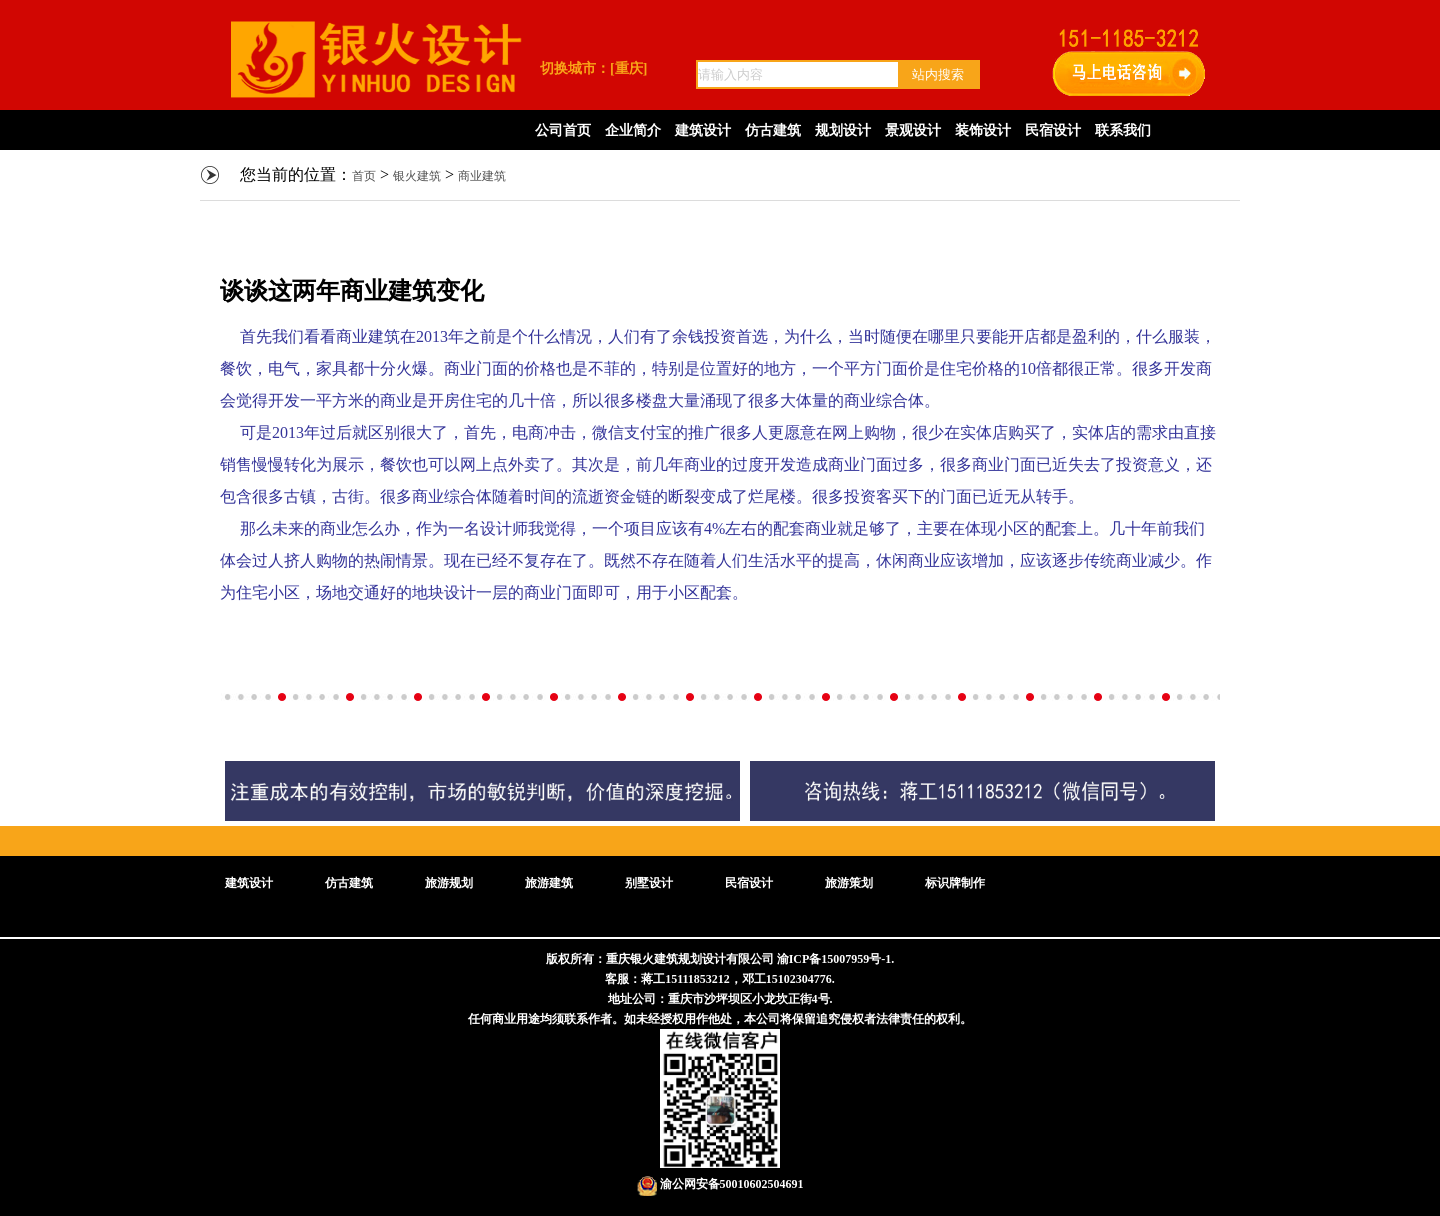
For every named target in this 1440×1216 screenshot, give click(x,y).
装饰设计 (983, 130)
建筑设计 (703, 130)
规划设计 (843, 130)
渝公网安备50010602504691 (720, 1184)
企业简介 (633, 130)
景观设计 (913, 130)
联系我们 (1123, 130)
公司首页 (563, 130)
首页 (364, 176)
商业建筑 (482, 176)
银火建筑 (417, 176)
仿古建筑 (773, 130)
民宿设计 (1053, 130)
